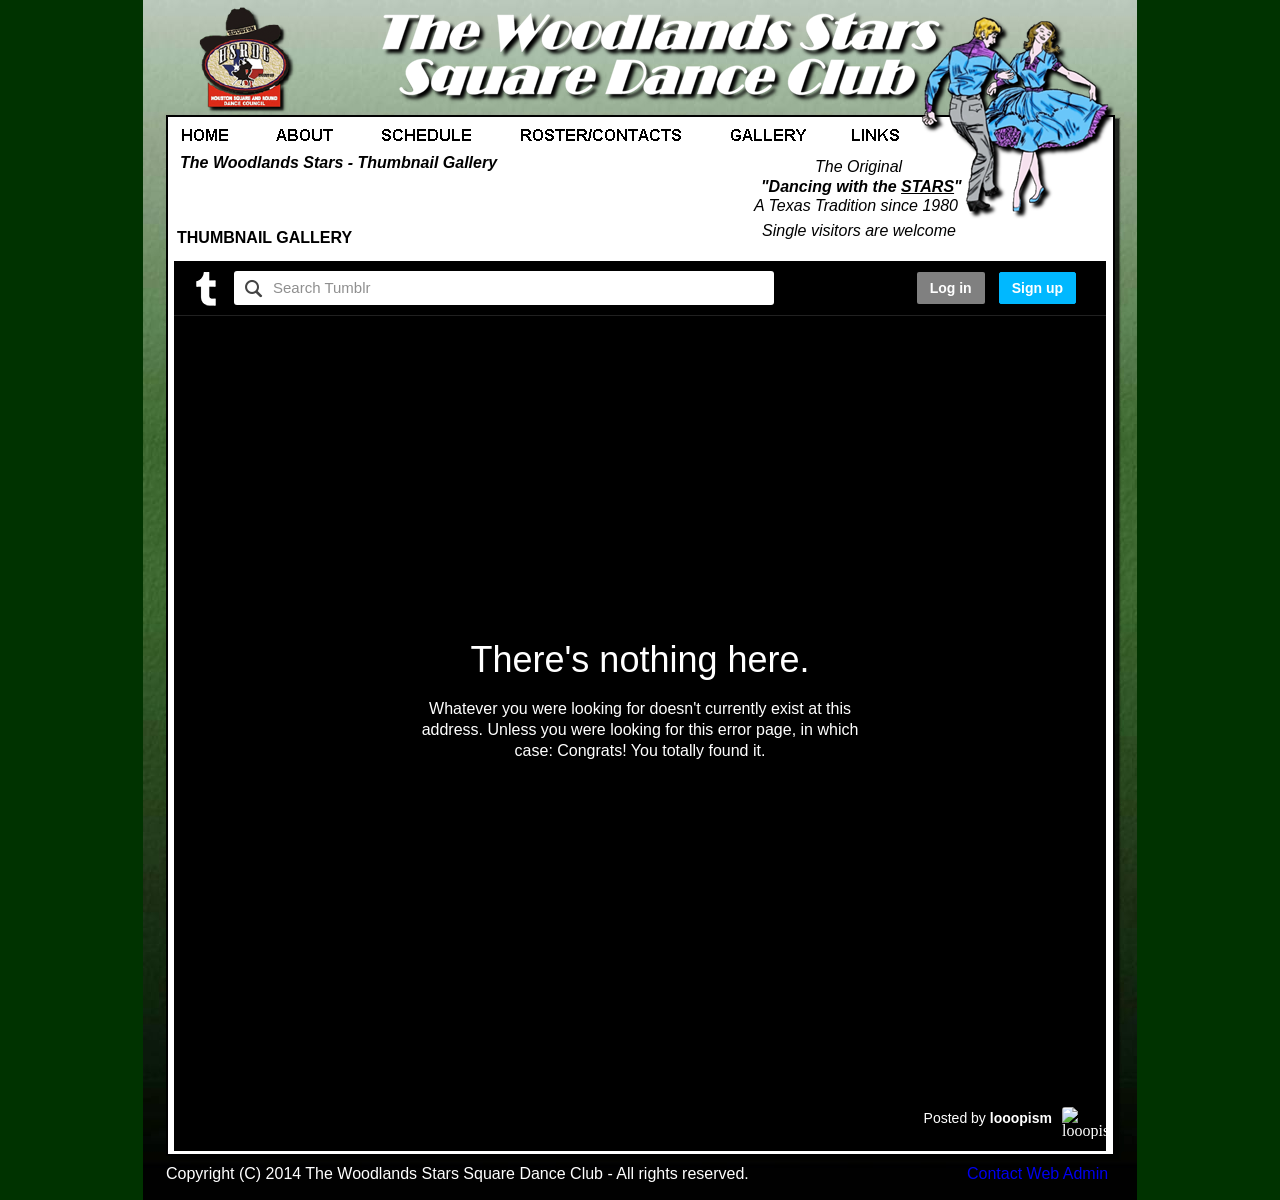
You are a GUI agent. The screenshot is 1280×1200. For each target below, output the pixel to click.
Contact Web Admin (1037, 1173)
